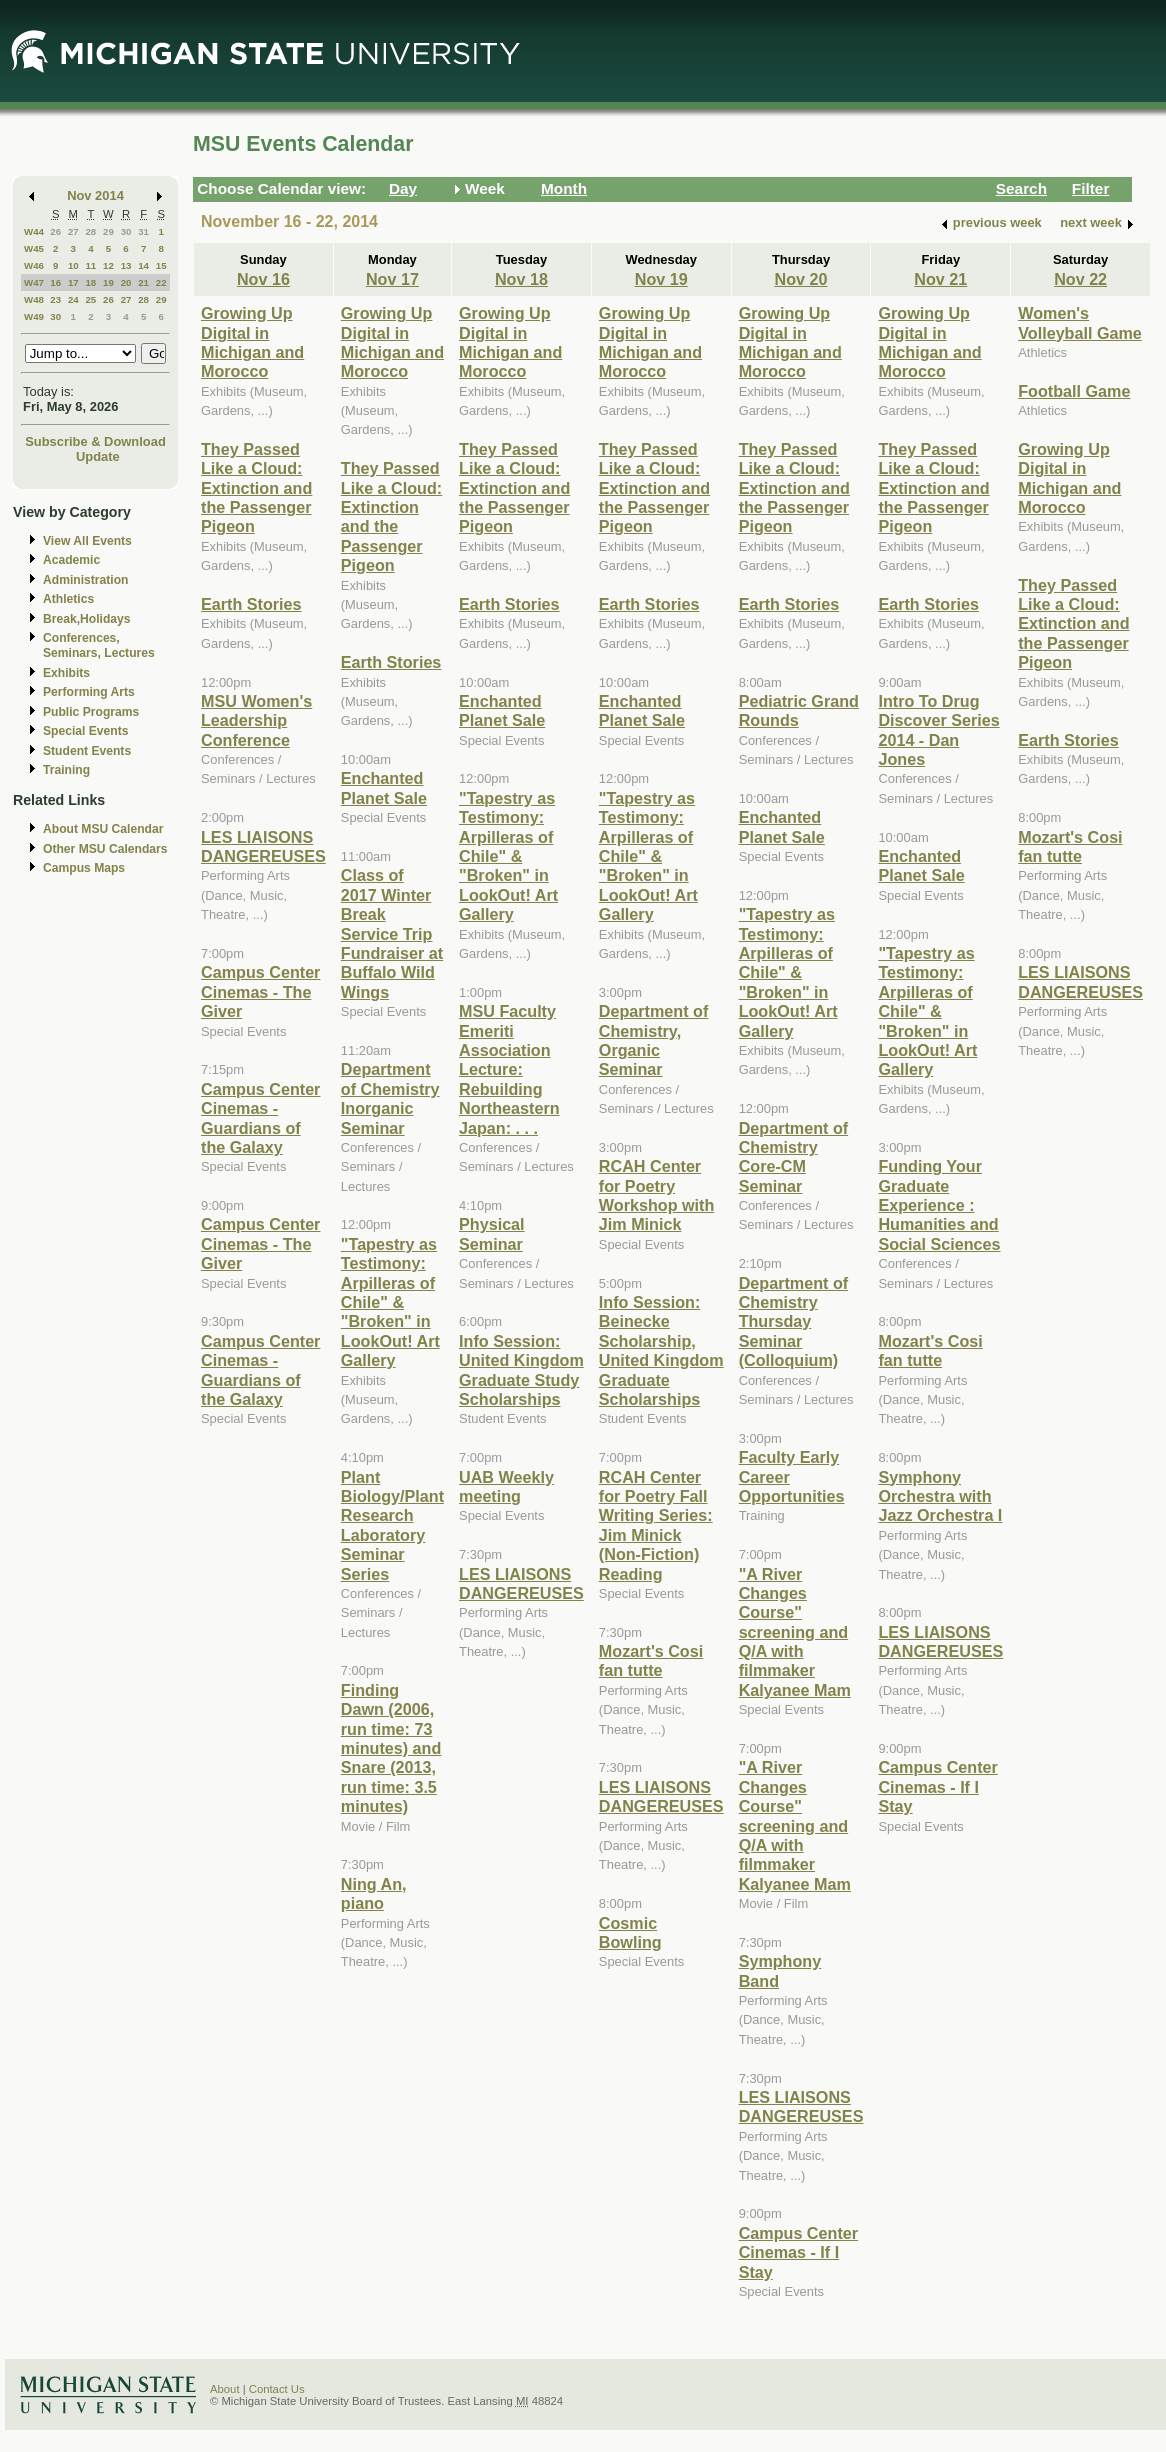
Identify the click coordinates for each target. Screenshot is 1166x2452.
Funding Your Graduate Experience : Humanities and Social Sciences (939, 1205)
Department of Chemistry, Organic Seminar (654, 1040)
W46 (34, 265)
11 (90, 265)
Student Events (87, 751)
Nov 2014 (95, 195)
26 (55, 231)
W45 (34, 248)
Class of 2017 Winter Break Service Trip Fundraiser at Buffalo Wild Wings (392, 933)
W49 (34, 316)
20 (126, 282)
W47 (34, 282)
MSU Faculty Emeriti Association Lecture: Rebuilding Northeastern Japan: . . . (509, 1069)
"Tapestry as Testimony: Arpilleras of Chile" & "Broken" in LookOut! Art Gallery (390, 1302)
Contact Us (277, 2389)
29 (108, 231)
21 (143, 282)
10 (73, 265)
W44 (34, 231)
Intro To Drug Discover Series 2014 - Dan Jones (938, 730)
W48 (34, 299)
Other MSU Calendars (105, 849)
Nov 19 (661, 279)
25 (90, 299)
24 (73, 299)
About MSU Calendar (103, 829)
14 (143, 265)
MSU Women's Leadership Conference (256, 720)
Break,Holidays (87, 619)
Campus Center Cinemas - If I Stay (798, 2252)
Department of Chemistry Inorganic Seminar (390, 1098)
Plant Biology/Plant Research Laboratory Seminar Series (392, 1525)
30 (126, 231)
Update (98, 456)
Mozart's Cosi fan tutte (651, 1660)
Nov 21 (940, 279)
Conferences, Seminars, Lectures (99, 645)
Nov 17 (392, 279)
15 (161, 265)
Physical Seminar (492, 1233)
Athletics (68, 599)
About (225, 2389)
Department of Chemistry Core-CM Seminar (794, 1157)
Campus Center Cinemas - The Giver (260, 991)
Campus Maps (84, 868)
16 (55, 282)
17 (73, 282)
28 (90, 231)
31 (143, 231)
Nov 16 (263, 279)
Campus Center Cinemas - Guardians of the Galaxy (260, 1118)
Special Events (85, 731)
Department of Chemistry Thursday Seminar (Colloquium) (794, 1322)
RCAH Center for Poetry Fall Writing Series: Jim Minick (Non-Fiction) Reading (656, 1525)
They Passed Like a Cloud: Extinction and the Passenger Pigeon (256, 488)
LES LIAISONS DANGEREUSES (263, 846)
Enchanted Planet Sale (384, 787)
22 (161, 282)
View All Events (87, 541)
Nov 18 (521, 279)
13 (126, 265)
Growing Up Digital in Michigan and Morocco (252, 342)
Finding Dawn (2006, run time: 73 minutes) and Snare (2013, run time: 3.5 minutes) (391, 1748)
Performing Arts (89, 692)
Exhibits (66, 673)
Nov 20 (801, 279)
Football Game (1074, 391)
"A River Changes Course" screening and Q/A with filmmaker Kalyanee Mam (795, 1632)
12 (108, 265)
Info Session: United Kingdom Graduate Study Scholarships (521, 1370)
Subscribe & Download (95, 441)
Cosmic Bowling (630, 1932)
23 (55, 299)
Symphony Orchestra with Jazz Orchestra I (940, 1496)
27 (73, 231)
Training (66, 770)
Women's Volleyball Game (1080, 322)
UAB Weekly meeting (506, 1486)
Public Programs (91, 712)
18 (90, 282)
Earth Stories (251, 604)
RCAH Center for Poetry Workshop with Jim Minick (656, 1195)
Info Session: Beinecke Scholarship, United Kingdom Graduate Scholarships (661, 1350)
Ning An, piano (374, 1893)
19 (108, 282)
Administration (85, 580)
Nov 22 (1080, 279)
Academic (71, 560)
